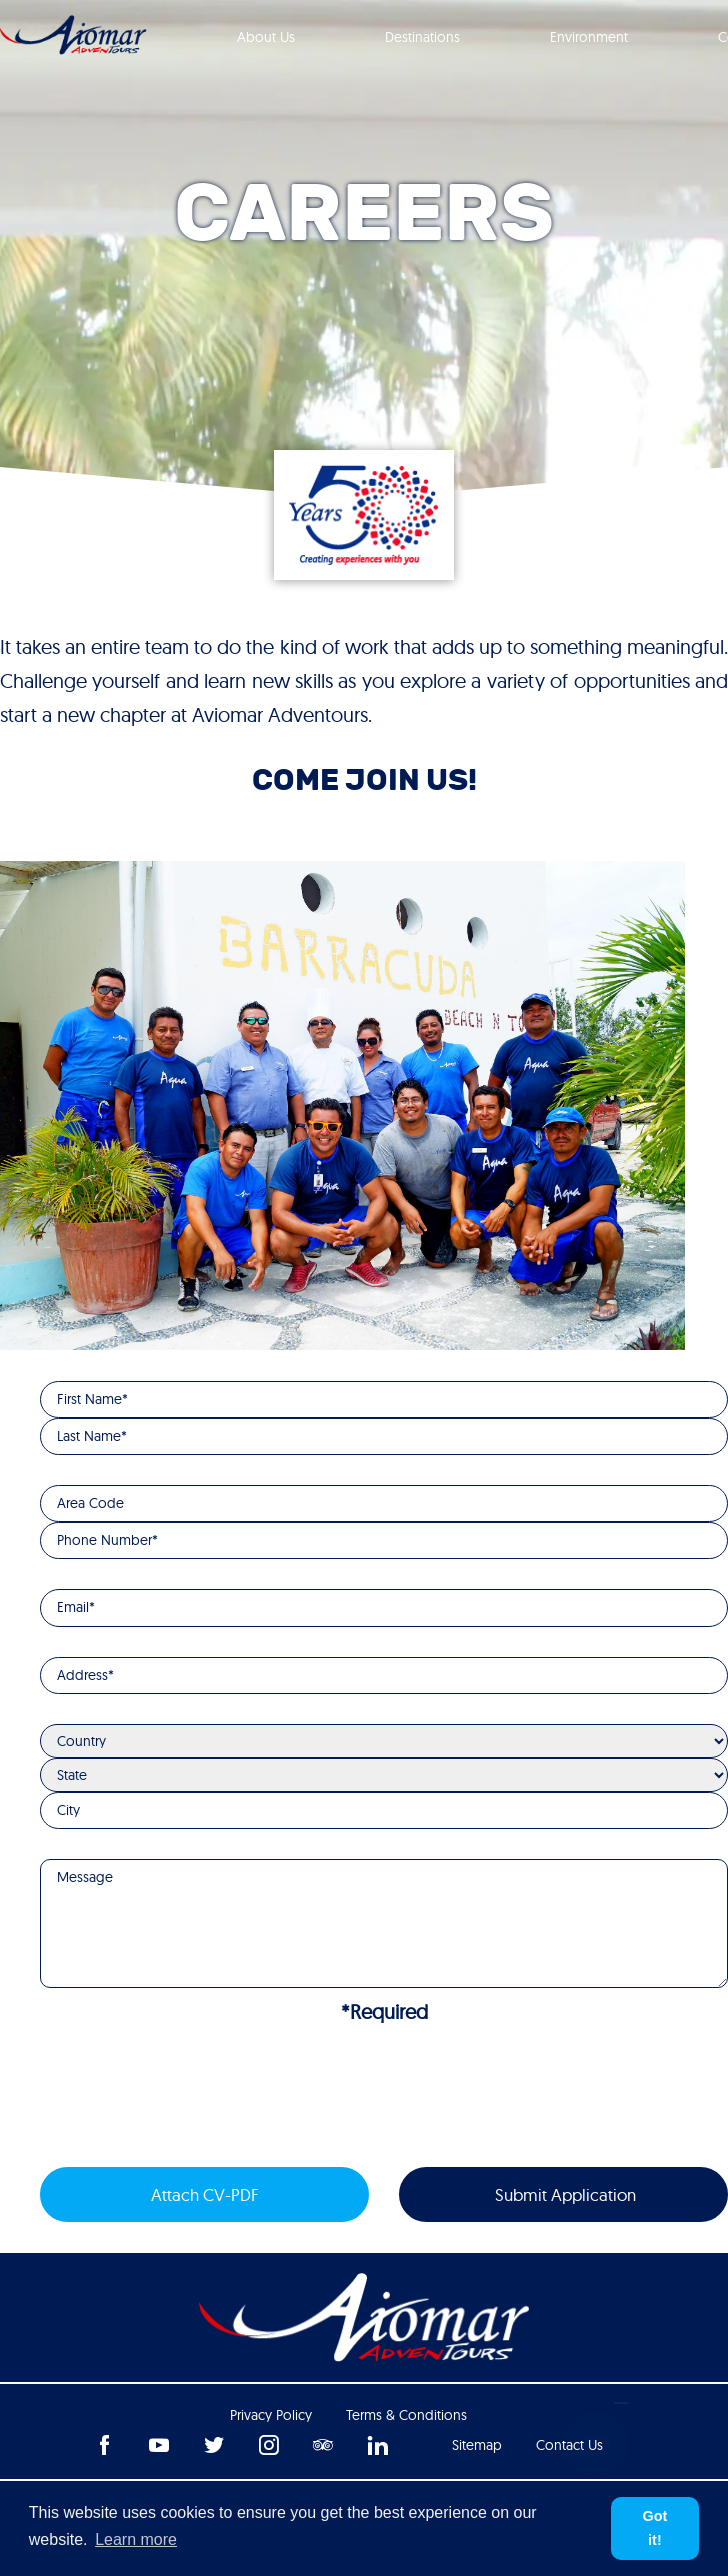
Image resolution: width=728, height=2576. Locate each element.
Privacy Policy (271, 2415)
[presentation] (192, 2098)
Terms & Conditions (406, 2415)
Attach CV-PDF (205, 2194)
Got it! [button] (655, 2528)
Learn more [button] (136, 2539)
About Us (266, 37)
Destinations (422, 37)
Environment (589, 37)
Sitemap (477, 2445)
